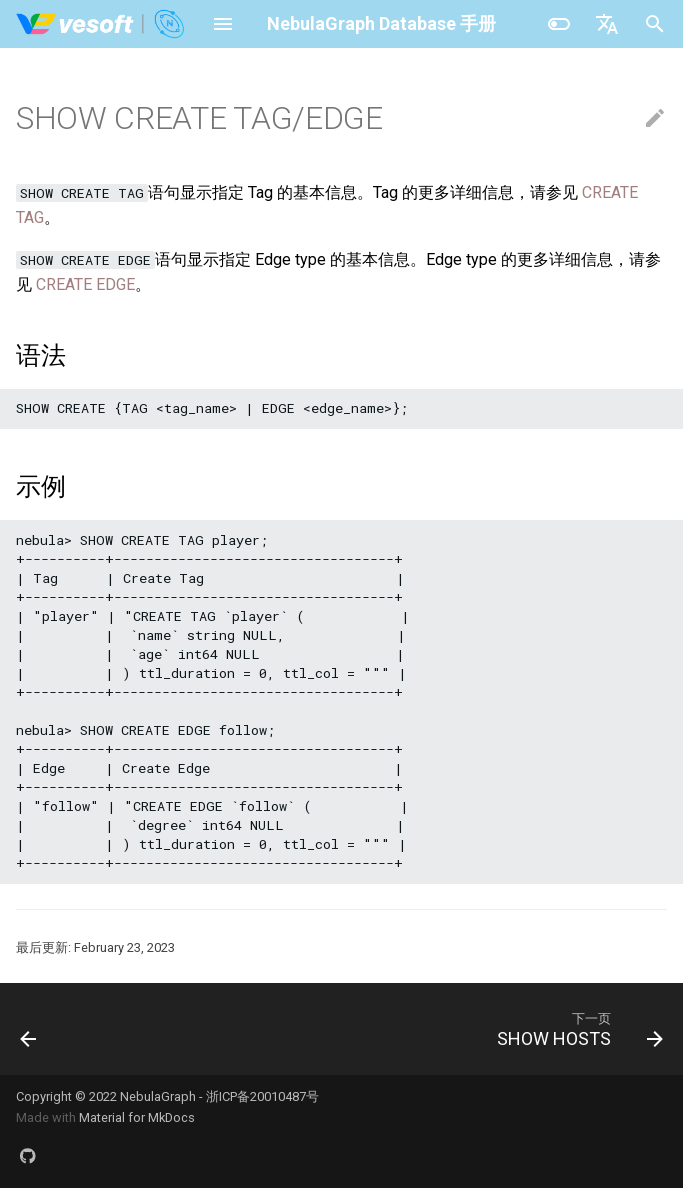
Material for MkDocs (137, 1117)
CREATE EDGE (85, 284)
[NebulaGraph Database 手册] (101, 24)
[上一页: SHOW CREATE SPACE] (30, 1029)
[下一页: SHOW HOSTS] (576, 1029)
